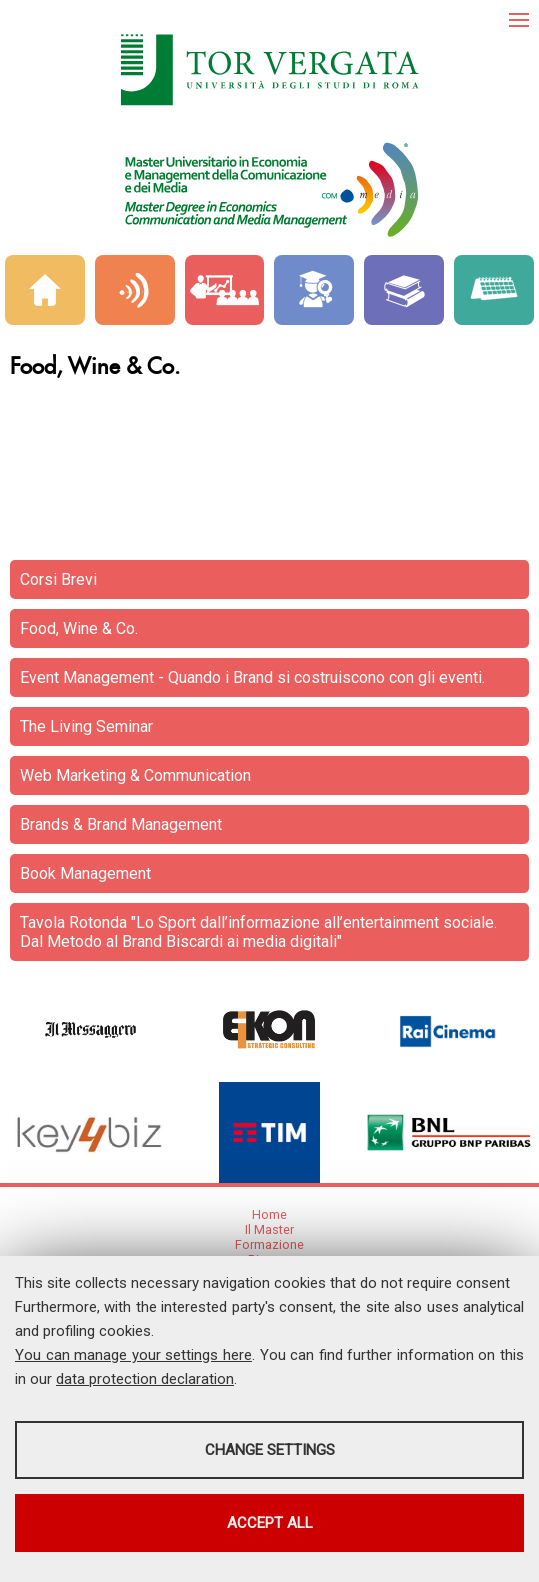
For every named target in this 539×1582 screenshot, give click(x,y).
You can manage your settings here (133, 1355)
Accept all (270, 1523)
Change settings (270, 1450)
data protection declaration (145, 1379)
